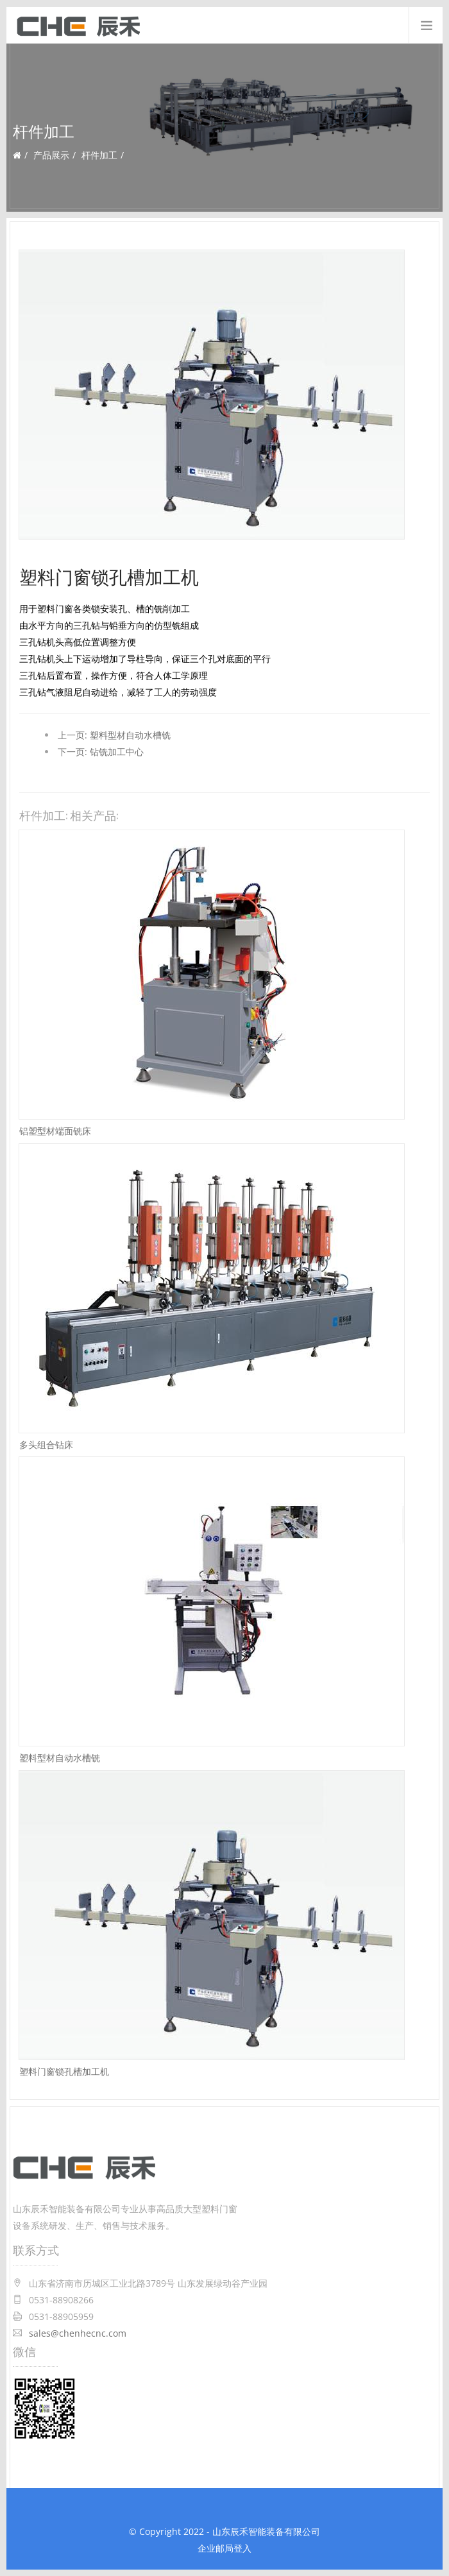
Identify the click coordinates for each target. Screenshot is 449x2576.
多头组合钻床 (46, 1444)
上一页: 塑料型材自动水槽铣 (114, 735)
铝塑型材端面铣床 (55, 1130)
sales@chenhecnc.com (77, 2333)
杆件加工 (99, 155)
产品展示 (51, 155)
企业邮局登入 (224, 2548)
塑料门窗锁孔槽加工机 (64, 2070)
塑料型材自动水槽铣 (59, 1757)
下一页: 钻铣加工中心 (101, 752)
